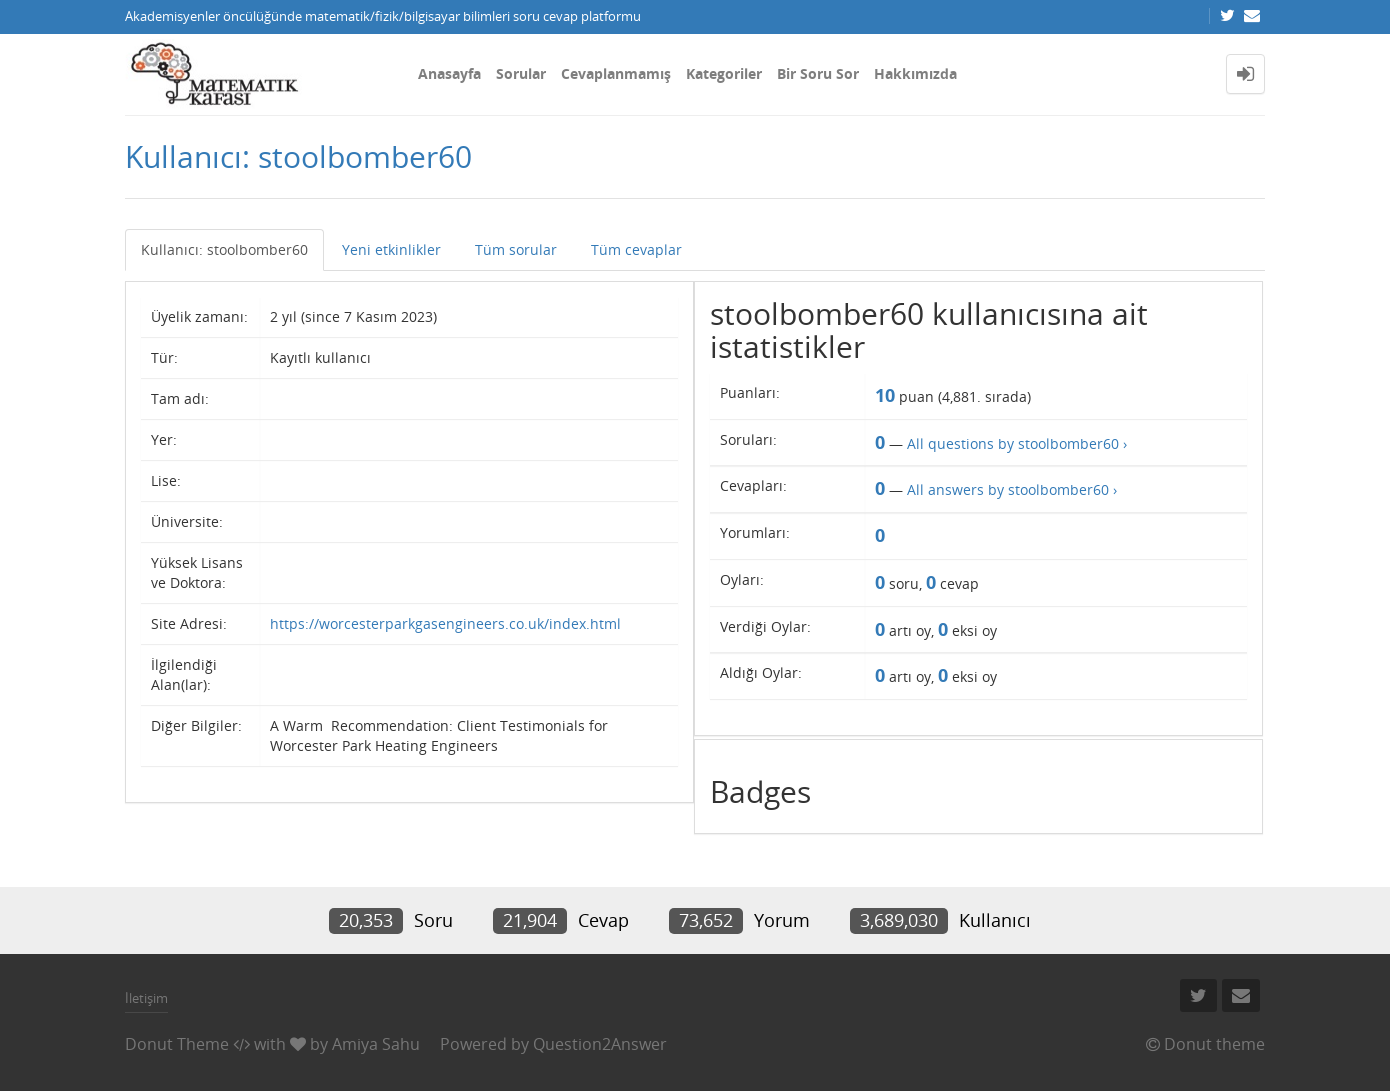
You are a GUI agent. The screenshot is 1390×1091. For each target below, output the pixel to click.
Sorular (521, 73)
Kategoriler (724, 73)
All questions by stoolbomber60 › (1017, 443)
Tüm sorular (516, 249)
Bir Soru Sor (818, 73)
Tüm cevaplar (636, 249)
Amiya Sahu (376, 1044)
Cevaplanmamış (616, 73)
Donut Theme (177, 1044)
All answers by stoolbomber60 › (1012, 489)
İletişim (146, 998)
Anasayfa (449, 73)
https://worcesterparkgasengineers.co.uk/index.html (445, 623)
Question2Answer (600, 1044)
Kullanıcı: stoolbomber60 (224, 249)
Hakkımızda (915, 73)
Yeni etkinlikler (391, 249)
